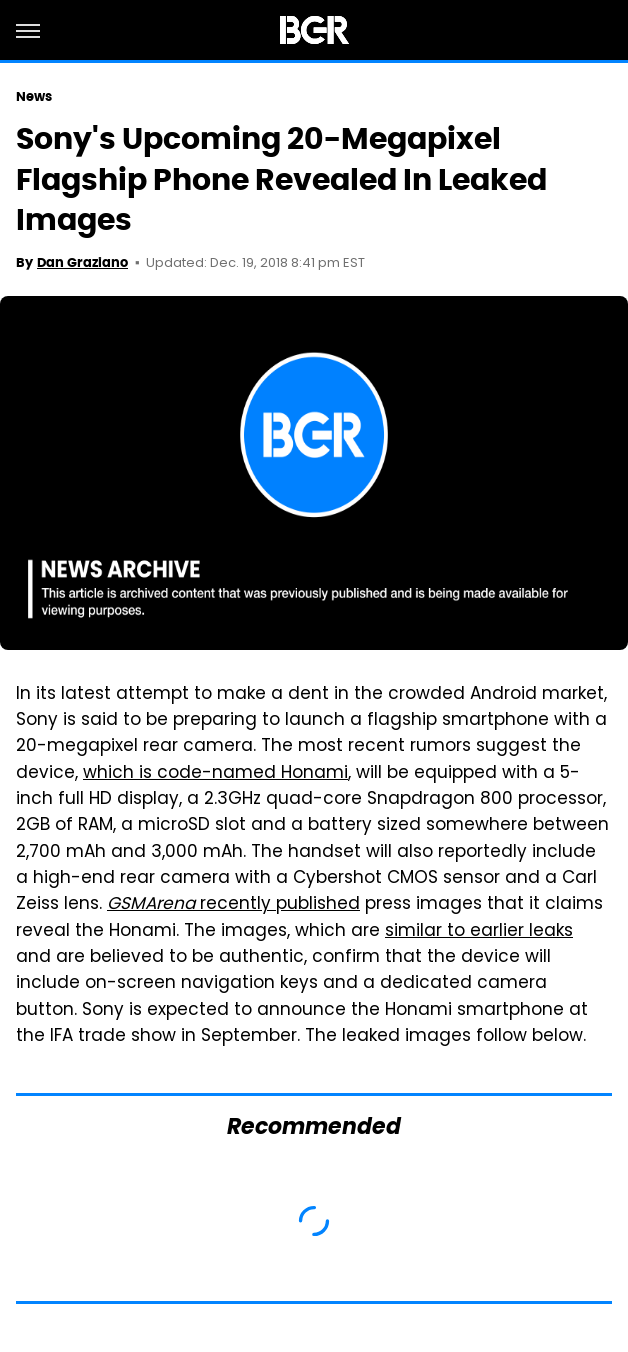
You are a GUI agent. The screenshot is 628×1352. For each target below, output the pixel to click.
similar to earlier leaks (479, 932)
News (34, 96)
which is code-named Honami (215, 774)
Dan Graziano (82, 262)
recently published (233, 905)
